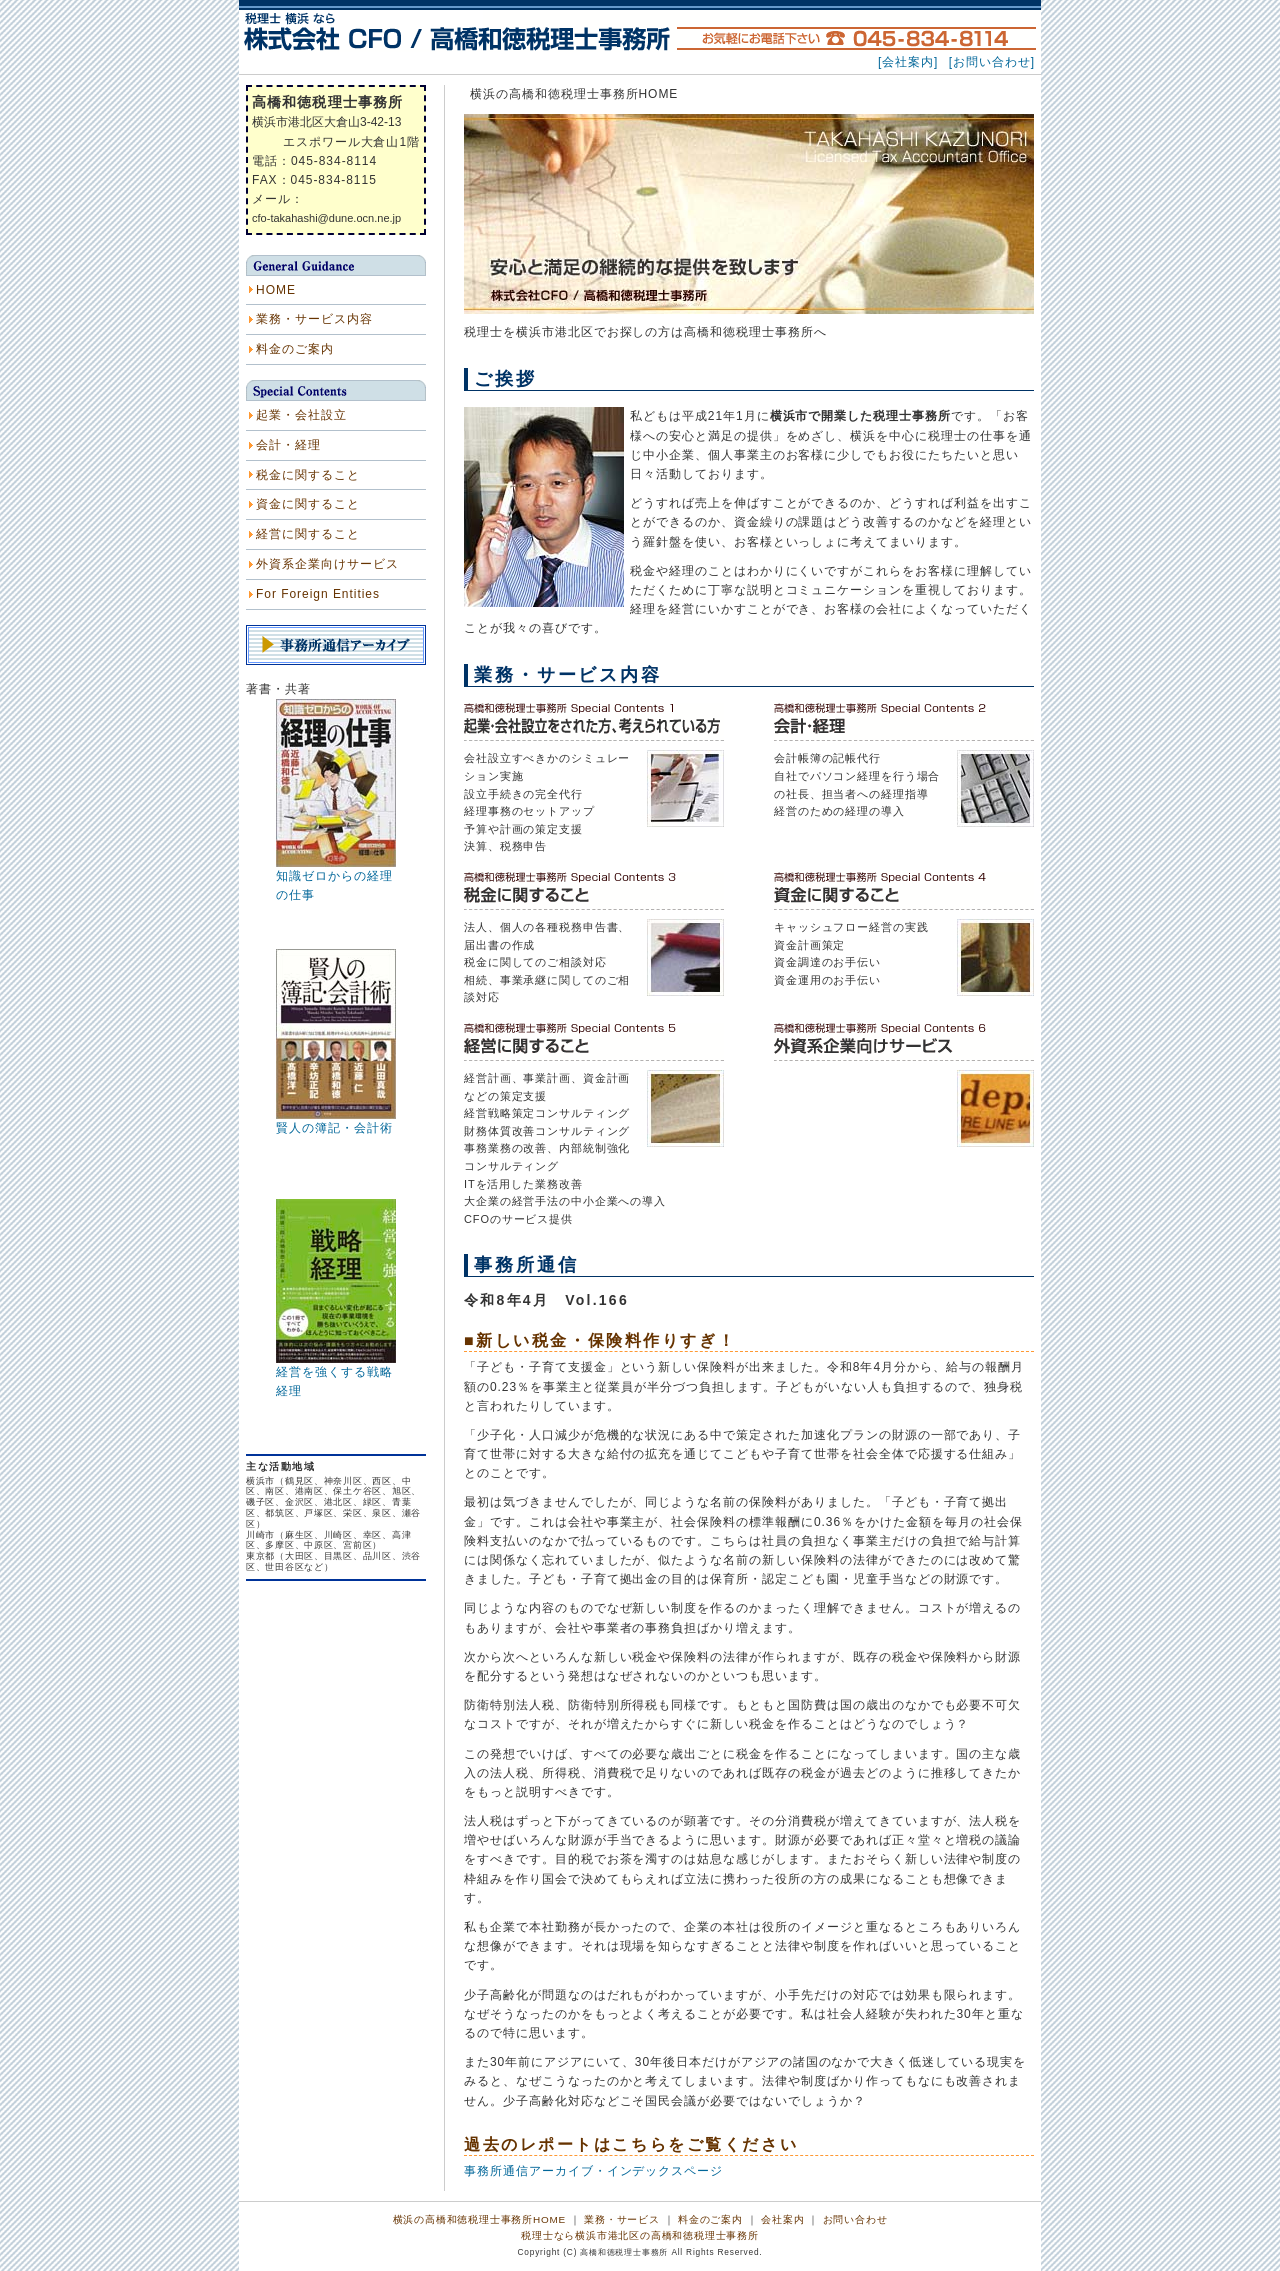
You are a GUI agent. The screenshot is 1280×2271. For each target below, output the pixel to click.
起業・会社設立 (301, 415)
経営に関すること (308, 534)
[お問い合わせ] (992, 62)
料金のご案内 (295, 349)
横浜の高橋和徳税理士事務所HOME (479, 2219)
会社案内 (782, 2219)
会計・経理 (288, 445)
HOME (276, 290)
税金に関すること (308, 475)
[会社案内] (908, 62)
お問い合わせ (855, 2219)
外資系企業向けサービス (327, 564)
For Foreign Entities (318, 594)
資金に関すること (308, 504)
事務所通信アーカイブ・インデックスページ (593, 2171)
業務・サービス (622, 2219)
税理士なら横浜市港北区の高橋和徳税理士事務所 (640, 2235)
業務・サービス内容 (314, 319)
